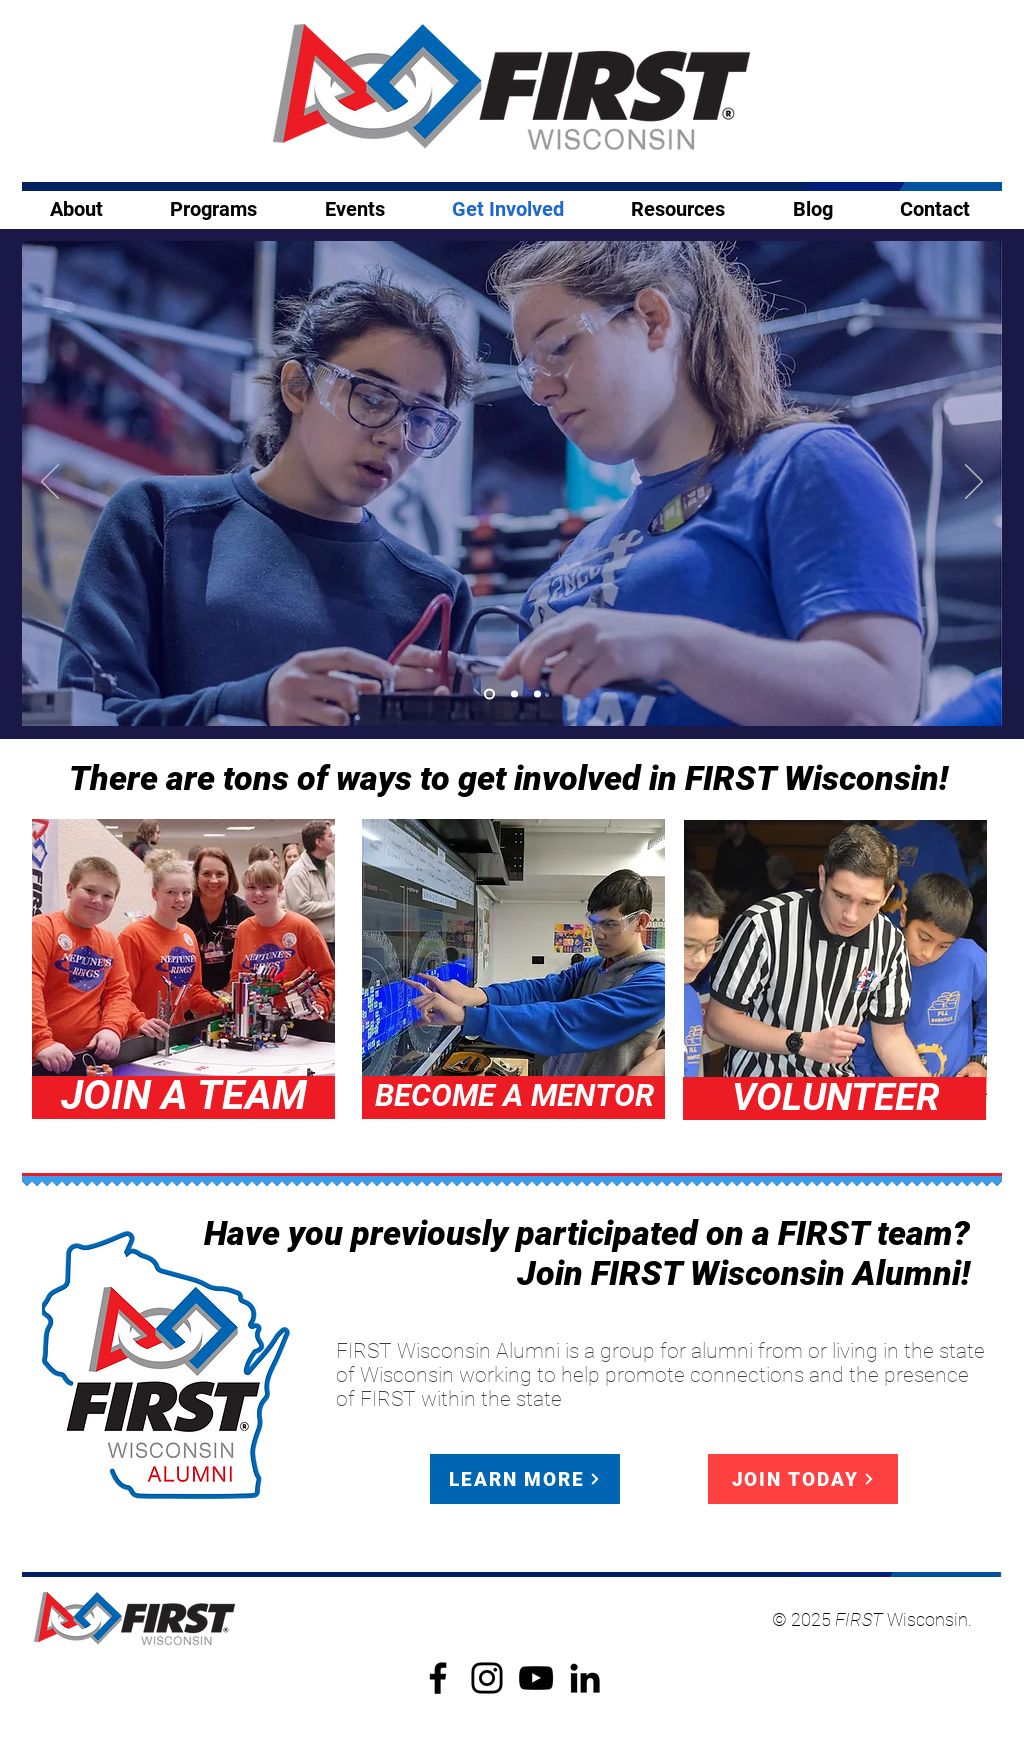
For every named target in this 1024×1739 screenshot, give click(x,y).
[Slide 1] (489, 694)
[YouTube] (536, 1678)
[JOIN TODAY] (803, 1479)
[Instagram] (487, 1678)
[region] (183, 970)
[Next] (974, 483)
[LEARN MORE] (525, 1479)
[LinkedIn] (585, 1678)
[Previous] (50, 483)
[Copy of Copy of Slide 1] (537, 694)
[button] (354, 209)
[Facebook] (438, 1678)
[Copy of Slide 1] (514, 694)
